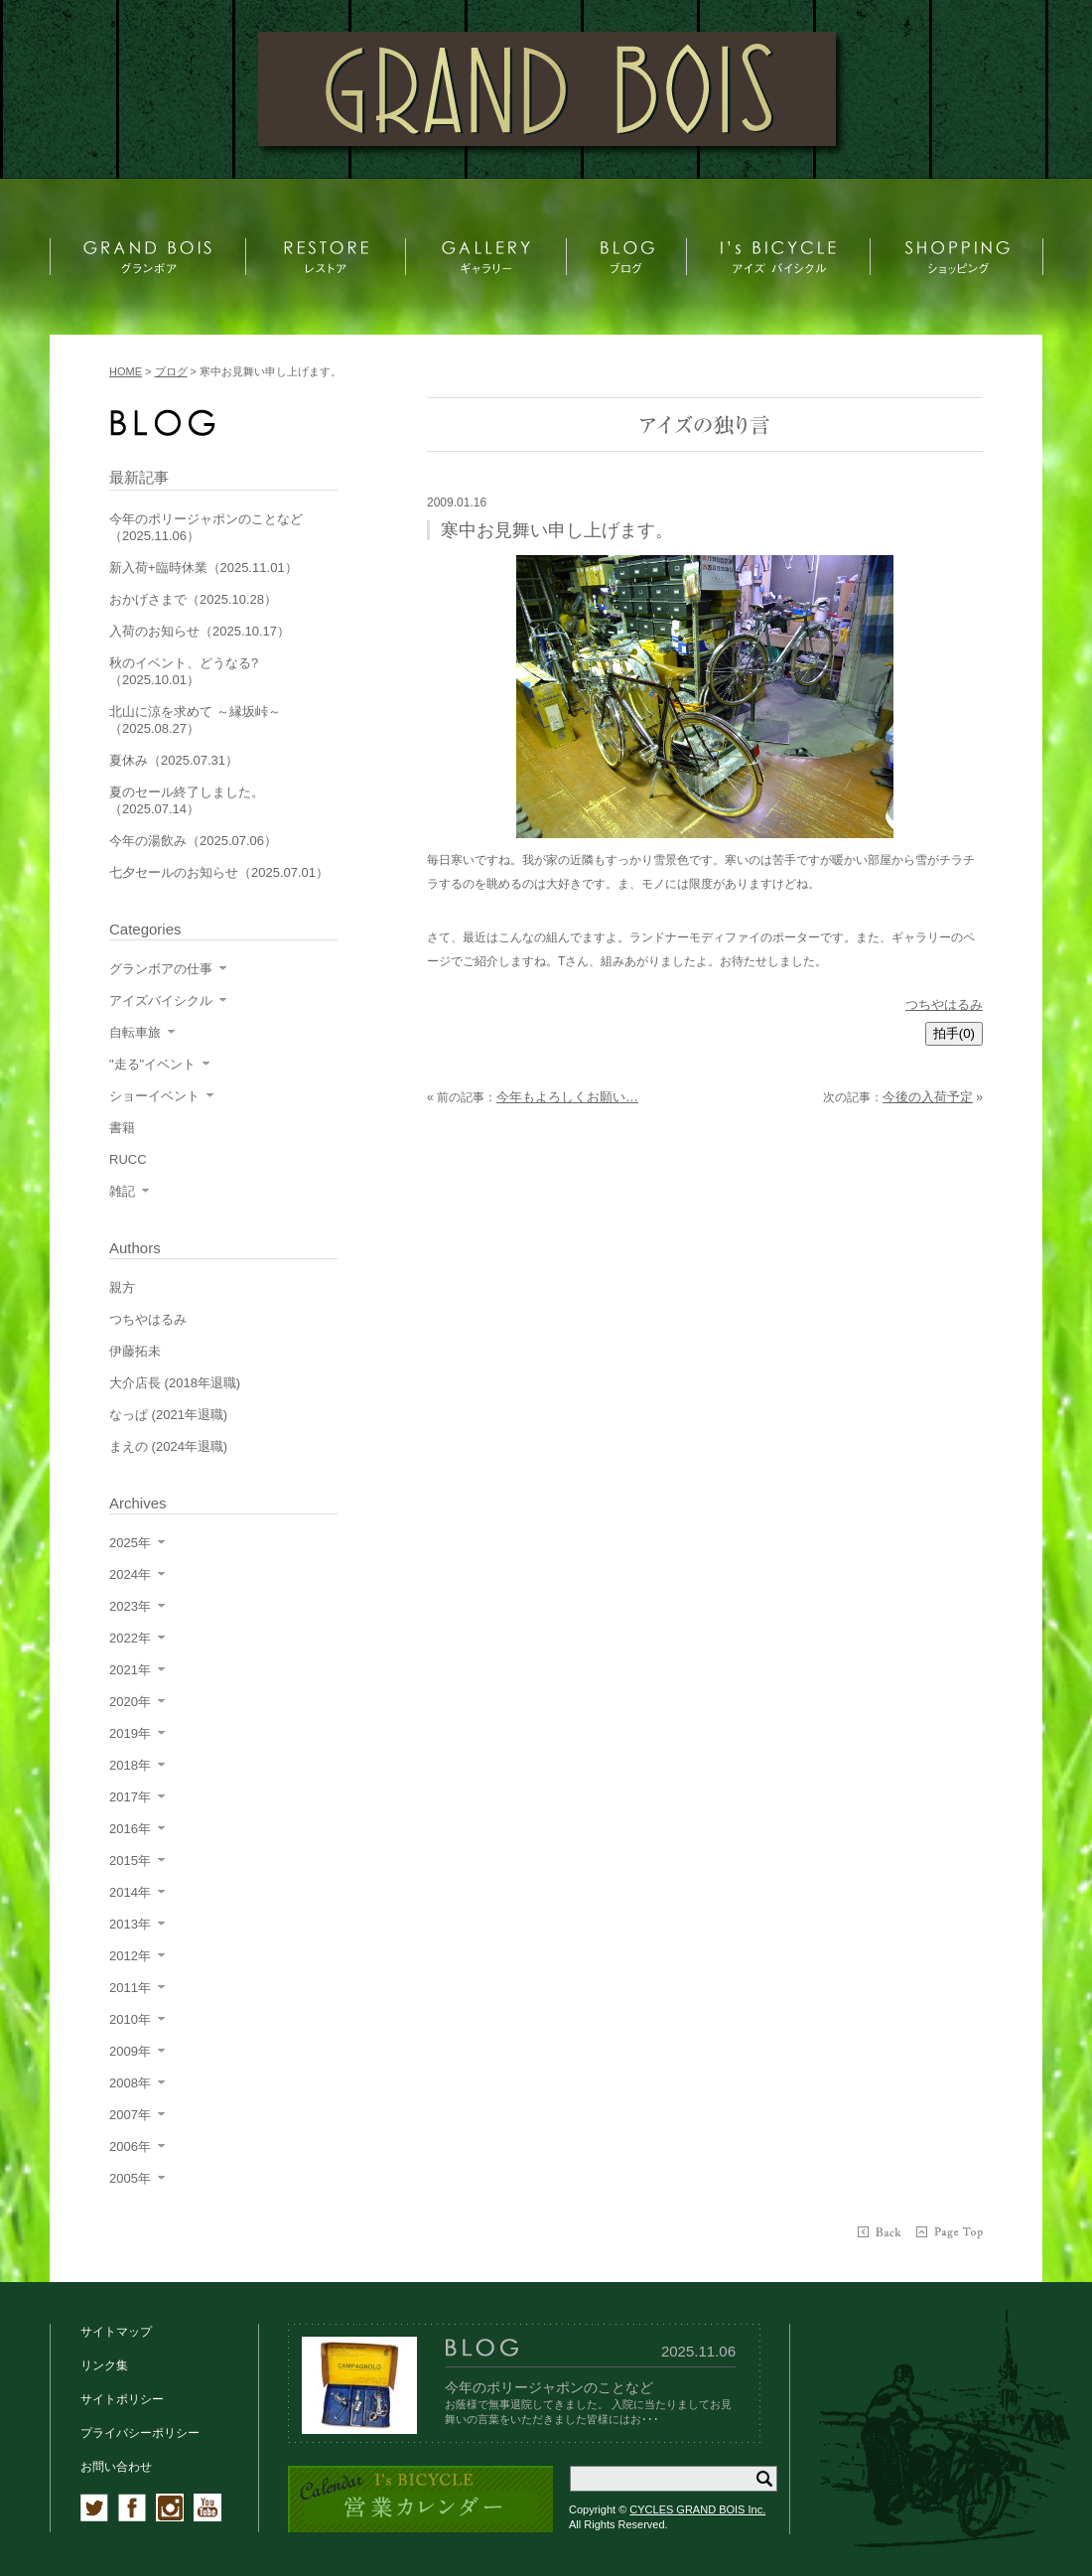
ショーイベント (154, 1095)
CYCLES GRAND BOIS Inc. (697, 2509)
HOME (125, 371)
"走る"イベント (152, 1064)
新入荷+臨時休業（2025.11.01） (203, 567)
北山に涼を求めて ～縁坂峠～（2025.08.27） (195, 720)
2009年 (130, 2051)
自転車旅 (135, 1032)
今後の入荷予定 (928, 1096)
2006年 (130, 2146)
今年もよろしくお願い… (567, 1096)
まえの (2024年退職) (168, 1446)
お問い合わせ (116, 2467)
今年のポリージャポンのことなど (549, 2387)
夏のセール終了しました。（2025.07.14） (186, 800)
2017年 (130, 1796)
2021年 (130, 1669)
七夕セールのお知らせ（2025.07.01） (219, 872)
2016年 (130, 1828)
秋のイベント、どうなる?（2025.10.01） (183, 671)
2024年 (130, 1574)
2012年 (130, 1955)
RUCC (128, 1159)
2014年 (130, 1892)
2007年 (130, 2114)
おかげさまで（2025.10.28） (193, 599)
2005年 (130, 2178)
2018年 (130, 1765)
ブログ (171, 371)
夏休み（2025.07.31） (173, 760)
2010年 (130, 2019)
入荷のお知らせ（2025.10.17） (199, 631)
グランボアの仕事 (160, 968)
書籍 (122, 1127)
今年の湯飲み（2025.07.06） (193, 840)
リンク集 (104, 2365)
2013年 (130, 1924)
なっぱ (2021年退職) (168, 1414)
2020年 (130, 1701)
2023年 (130, 1606)
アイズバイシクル (160, 1000)
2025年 (130, 1542)
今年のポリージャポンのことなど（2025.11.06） (206, 527)
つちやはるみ (944, 1004)
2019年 (130, 1733)
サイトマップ (116, 2332)
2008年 (130, 2082)
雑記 (122, 1191)
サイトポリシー (122, 2399)
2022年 (130, 1638)
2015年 (130, 1860)
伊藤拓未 (135, 1351)
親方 (122, 1287)
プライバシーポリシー (140, 2433)
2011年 (130, 1987)
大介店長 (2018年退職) (174, 1382)
